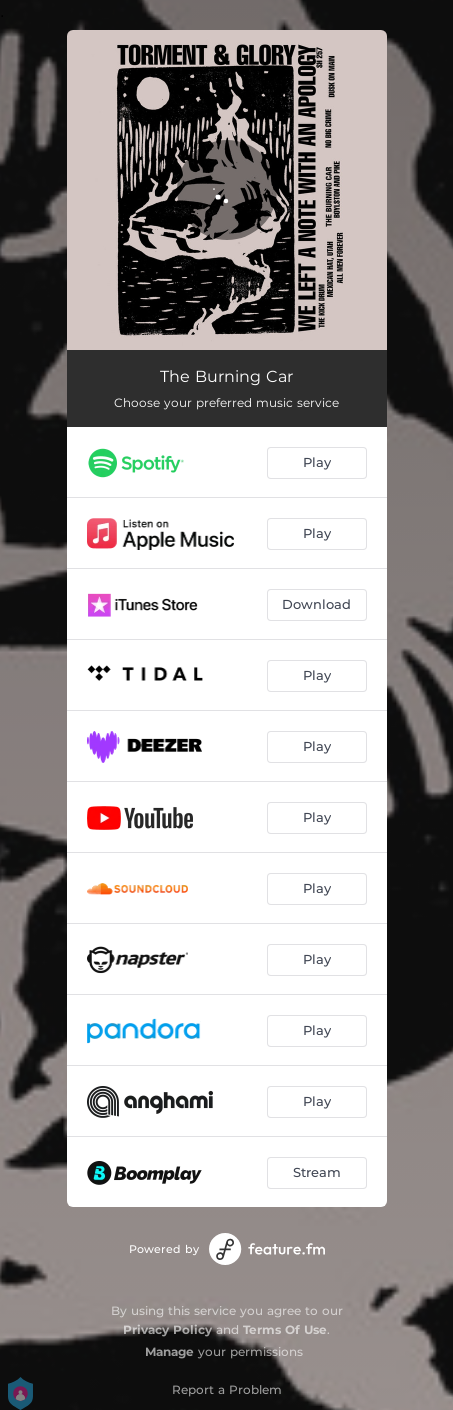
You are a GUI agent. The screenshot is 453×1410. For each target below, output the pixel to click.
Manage (169, 1351)
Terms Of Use (285, 1329)
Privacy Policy (167, 1329)
